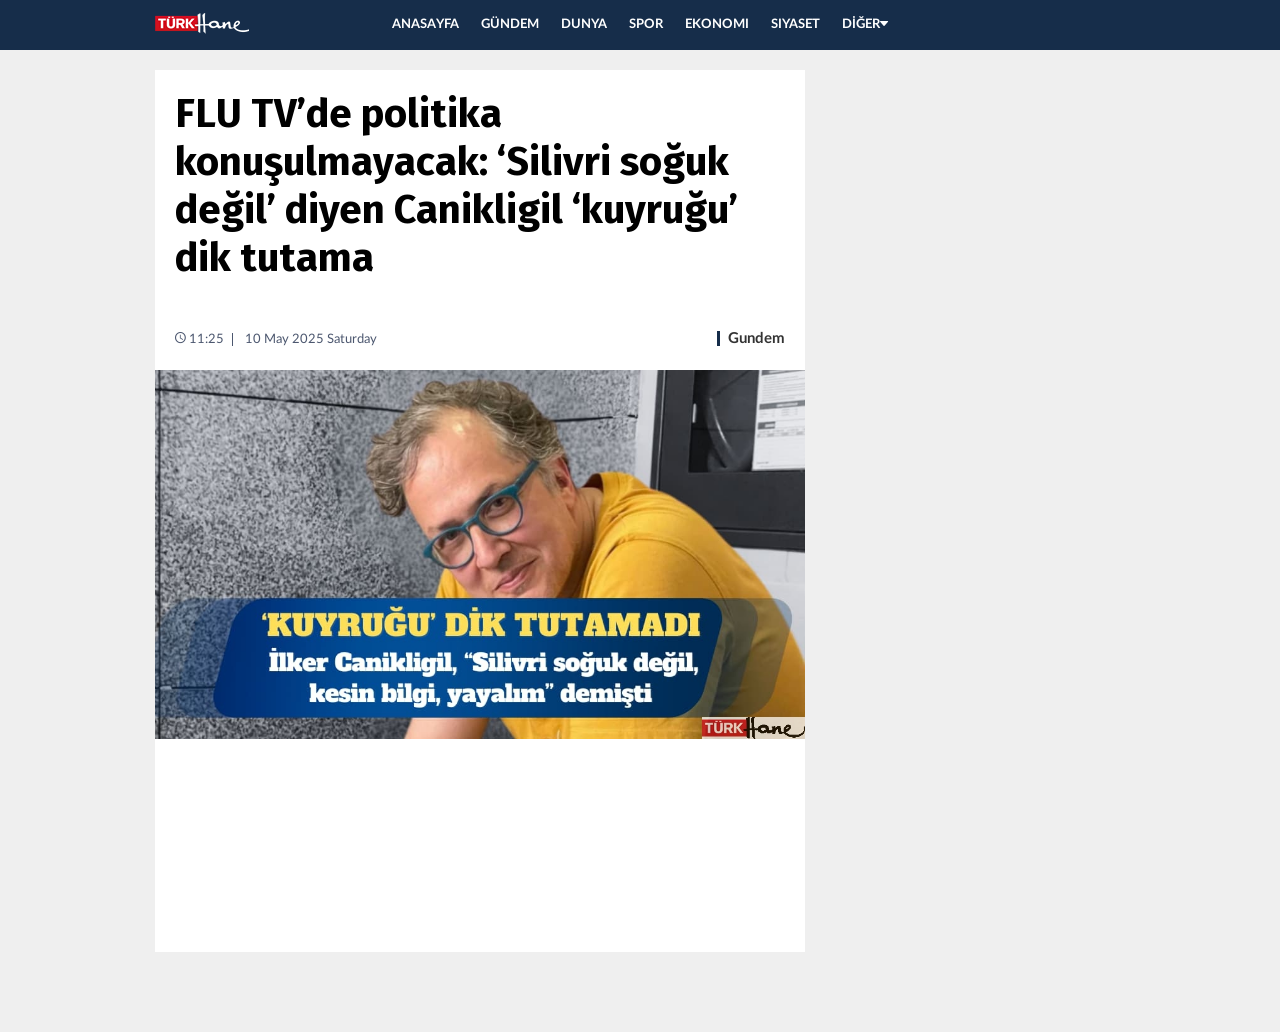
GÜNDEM (510, 24)
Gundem (756, 338)
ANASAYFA (425, 24)
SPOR (646, 24)
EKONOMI (717, 24)
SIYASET (795, 24)
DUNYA (584, 24)
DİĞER (865, 24)
